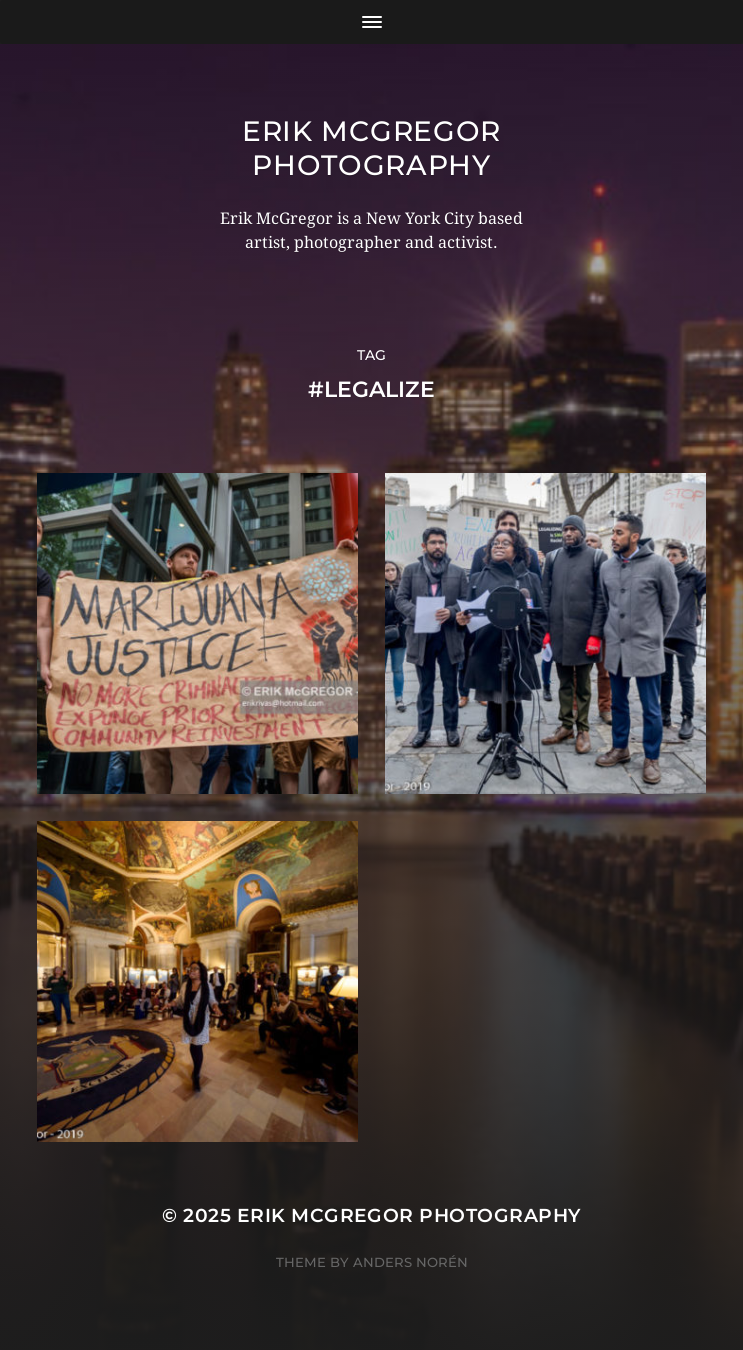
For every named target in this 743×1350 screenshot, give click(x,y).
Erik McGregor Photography (371, 148)
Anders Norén (410, 1262)
